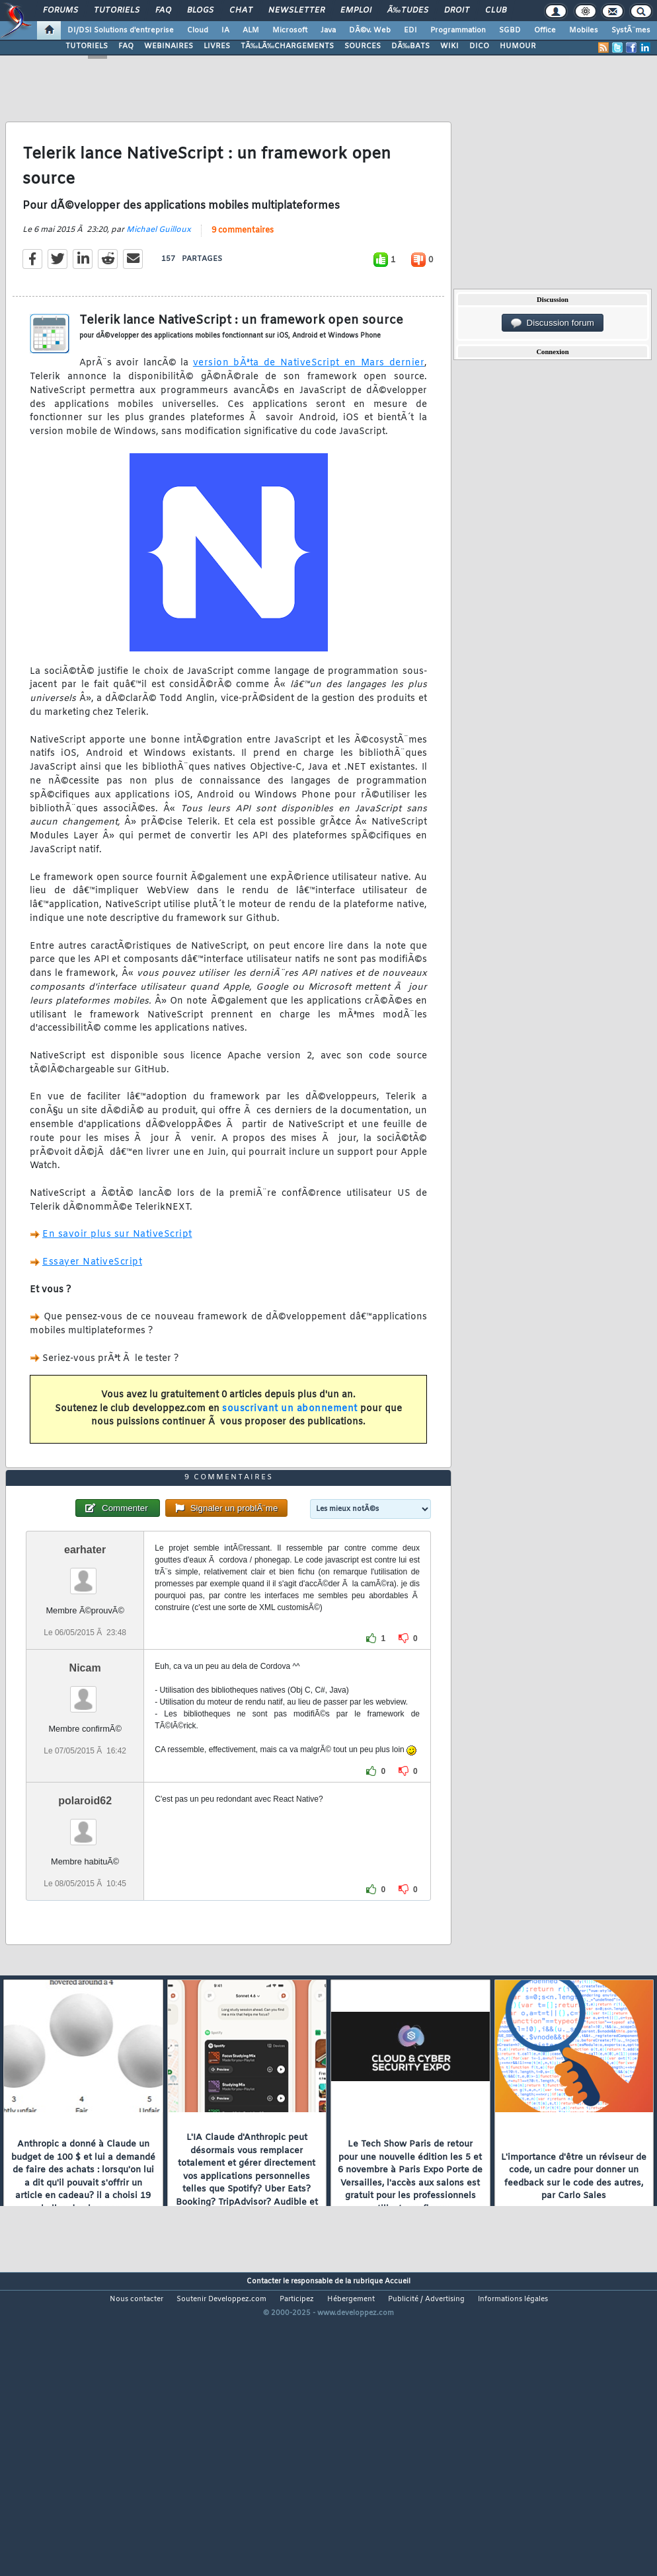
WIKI (449, 46)
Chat (241, 10)
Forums (60, 10)
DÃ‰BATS (410, 46)
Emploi (356, 10)
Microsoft (289, 30)
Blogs (200, 10)
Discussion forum (552, 323)
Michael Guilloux (158, 270)
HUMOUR (518, 46)
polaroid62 (85, 1921)
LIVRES (217, 46)
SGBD (510, 30)
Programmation (458, 30)
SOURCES (362, 46)
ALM (251, 30)
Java (328, 30)
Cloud (197, 30)
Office (545, 30)
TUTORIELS (86, 46)
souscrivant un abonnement (290, 1448)
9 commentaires (243, 271)
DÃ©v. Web (370, 30)
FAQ (163, 10)
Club (496, 10)
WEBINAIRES (168, 46)
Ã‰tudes (408, 10)
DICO (479, 46)
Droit (457, 10)
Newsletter (296, 10)
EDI (410, 30)
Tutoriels (117, 10)
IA (225, 30)
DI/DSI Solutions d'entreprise (120, 30)
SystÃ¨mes (630, 30)
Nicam (85, 1788)
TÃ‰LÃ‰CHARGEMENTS (287, 46)
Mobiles (583, 30)
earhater (85, 1669)
